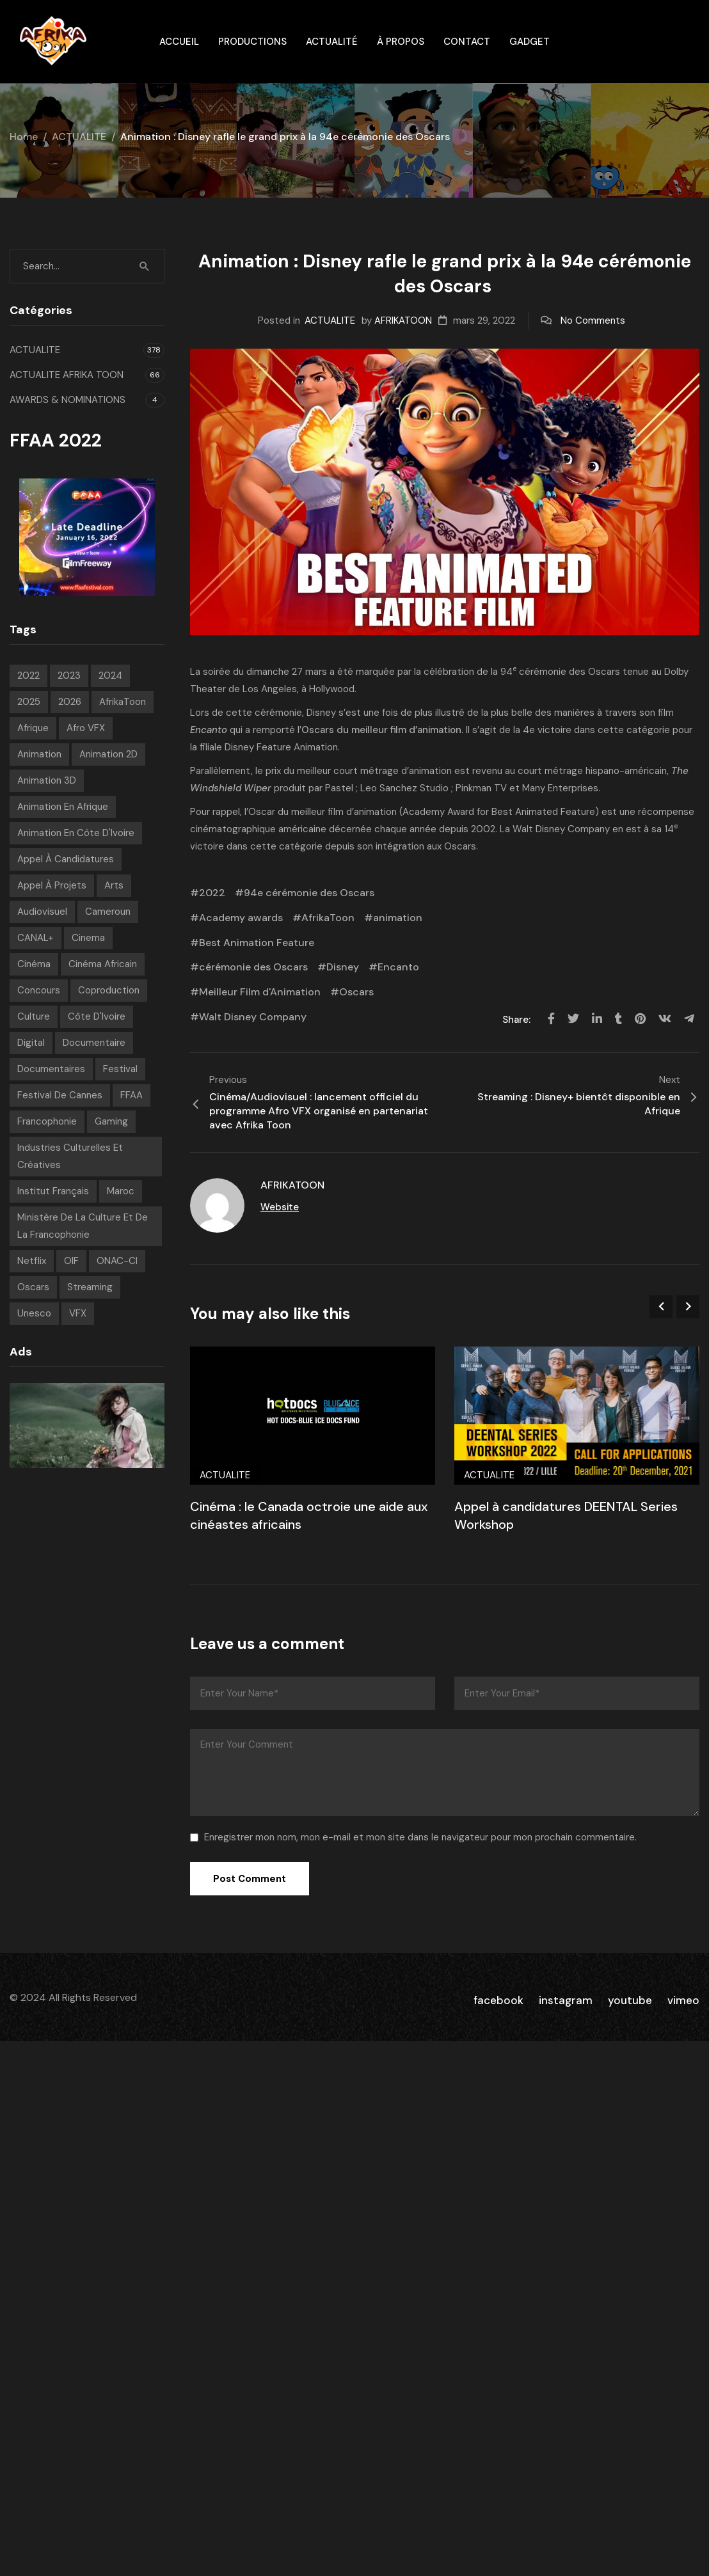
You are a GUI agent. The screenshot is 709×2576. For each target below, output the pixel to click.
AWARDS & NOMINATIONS (67, 399)
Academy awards (241, 917)
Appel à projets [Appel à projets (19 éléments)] (51, 885)
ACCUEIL (179, 41)
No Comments (593, 320)
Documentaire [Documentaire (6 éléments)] (94, 1042)
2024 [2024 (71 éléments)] (110, 675)
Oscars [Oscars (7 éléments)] (33, 1287)
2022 (212, 892)
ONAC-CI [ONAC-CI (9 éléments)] (117, 1260)
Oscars (604, 671)
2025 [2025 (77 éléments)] (28, 701)
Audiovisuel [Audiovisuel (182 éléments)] (42, 911)
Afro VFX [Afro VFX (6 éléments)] (86, 728)
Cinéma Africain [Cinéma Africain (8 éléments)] (102, 964)
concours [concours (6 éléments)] (38, 990)
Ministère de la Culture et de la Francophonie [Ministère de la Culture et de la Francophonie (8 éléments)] (82, 1226)
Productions (252, 41)
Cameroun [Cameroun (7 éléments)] (108, 911)
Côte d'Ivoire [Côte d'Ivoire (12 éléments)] (96, 1016)
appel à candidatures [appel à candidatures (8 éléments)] (65, 859)
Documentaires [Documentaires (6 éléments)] (51, 1069)
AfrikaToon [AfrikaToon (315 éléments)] (122, 701)
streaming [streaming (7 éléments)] (90, 1287)
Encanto (398, 967)
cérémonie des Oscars (253, 967)
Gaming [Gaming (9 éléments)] (111, 1121)
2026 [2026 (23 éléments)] (69, 701)
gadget (529, 41)
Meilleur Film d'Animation (260, 992)
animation (397, 917)
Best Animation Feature (256, 942)
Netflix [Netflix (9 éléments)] (31, 1260)
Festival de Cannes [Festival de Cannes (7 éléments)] (59, 1095)
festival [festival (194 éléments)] (120, 1069)
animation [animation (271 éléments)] (39, 754)
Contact (466, 41)
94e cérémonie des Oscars (309, 892)
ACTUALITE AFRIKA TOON (66, 374)
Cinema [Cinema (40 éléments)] (88, 937)
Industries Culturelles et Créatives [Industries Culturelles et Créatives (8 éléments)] (70, 1156)
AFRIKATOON (403, 320)
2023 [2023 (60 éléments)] (69, 675)
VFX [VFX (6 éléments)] (77, 1313)
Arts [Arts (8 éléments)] (113, 885)
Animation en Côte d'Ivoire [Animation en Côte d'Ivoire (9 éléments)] (75, 832)
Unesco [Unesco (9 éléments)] (34, 1313)
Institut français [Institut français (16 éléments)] (53, 1191)
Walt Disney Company (253, 1016)
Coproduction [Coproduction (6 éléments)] (108, 990)
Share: (517, 1019)
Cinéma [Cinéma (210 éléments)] (34, 964)
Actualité (332, 41)
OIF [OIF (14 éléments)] (71, 1260)
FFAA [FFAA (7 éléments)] (131, 1095)
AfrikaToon (327, 917)
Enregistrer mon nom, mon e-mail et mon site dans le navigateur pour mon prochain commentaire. (420, 1837)
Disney (321, 712)
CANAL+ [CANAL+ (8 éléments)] (35, 937)
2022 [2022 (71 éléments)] (28, 675)
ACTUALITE (79, 136)
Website (279, 1207)
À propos (400, 41)
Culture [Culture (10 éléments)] (33, 1016)
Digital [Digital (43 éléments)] (31, 1042)
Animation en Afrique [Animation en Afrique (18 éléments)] (62, 806)
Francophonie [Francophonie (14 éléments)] (47, 1121)
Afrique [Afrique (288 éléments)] (33, 728)
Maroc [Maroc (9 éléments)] (120, 1191)
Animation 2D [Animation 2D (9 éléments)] (108, 754)
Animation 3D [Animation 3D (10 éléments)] (46, 780)
